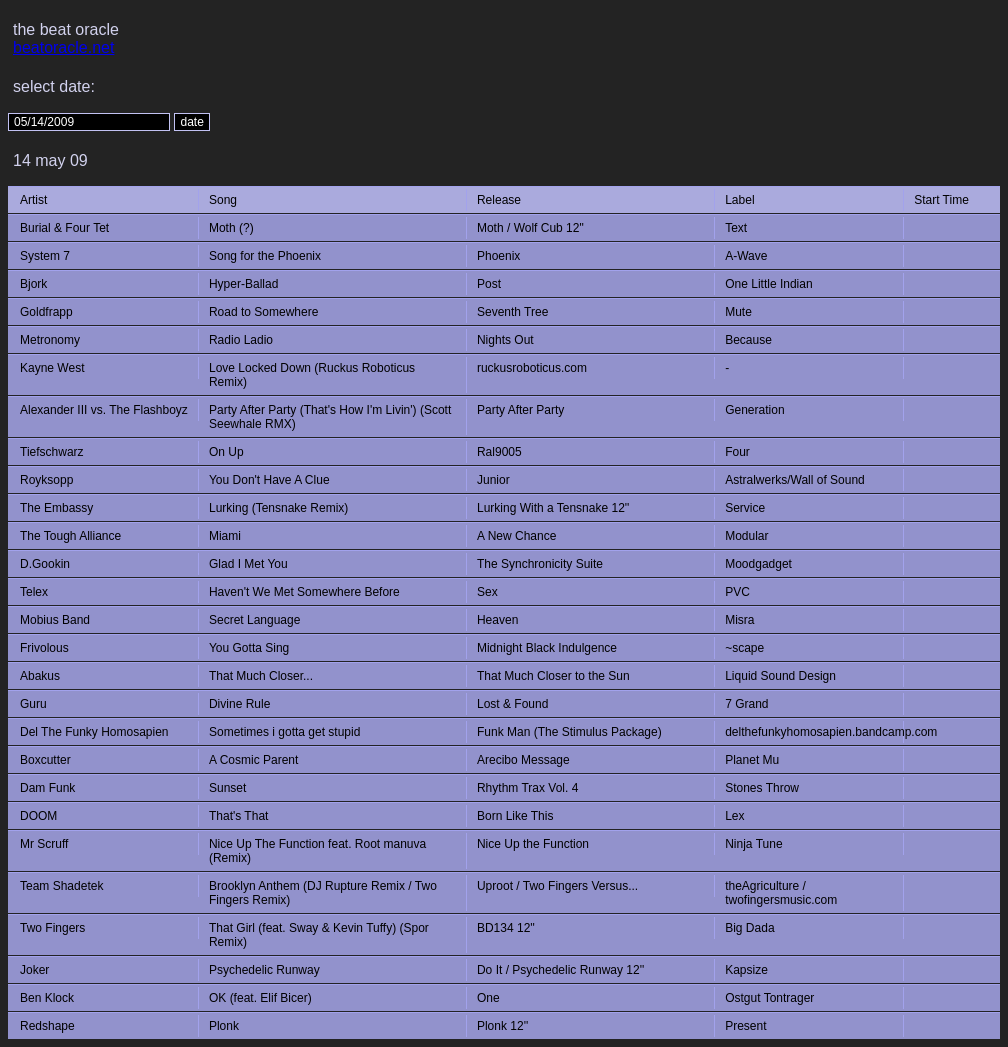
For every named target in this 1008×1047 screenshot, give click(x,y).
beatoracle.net (63, 47)
